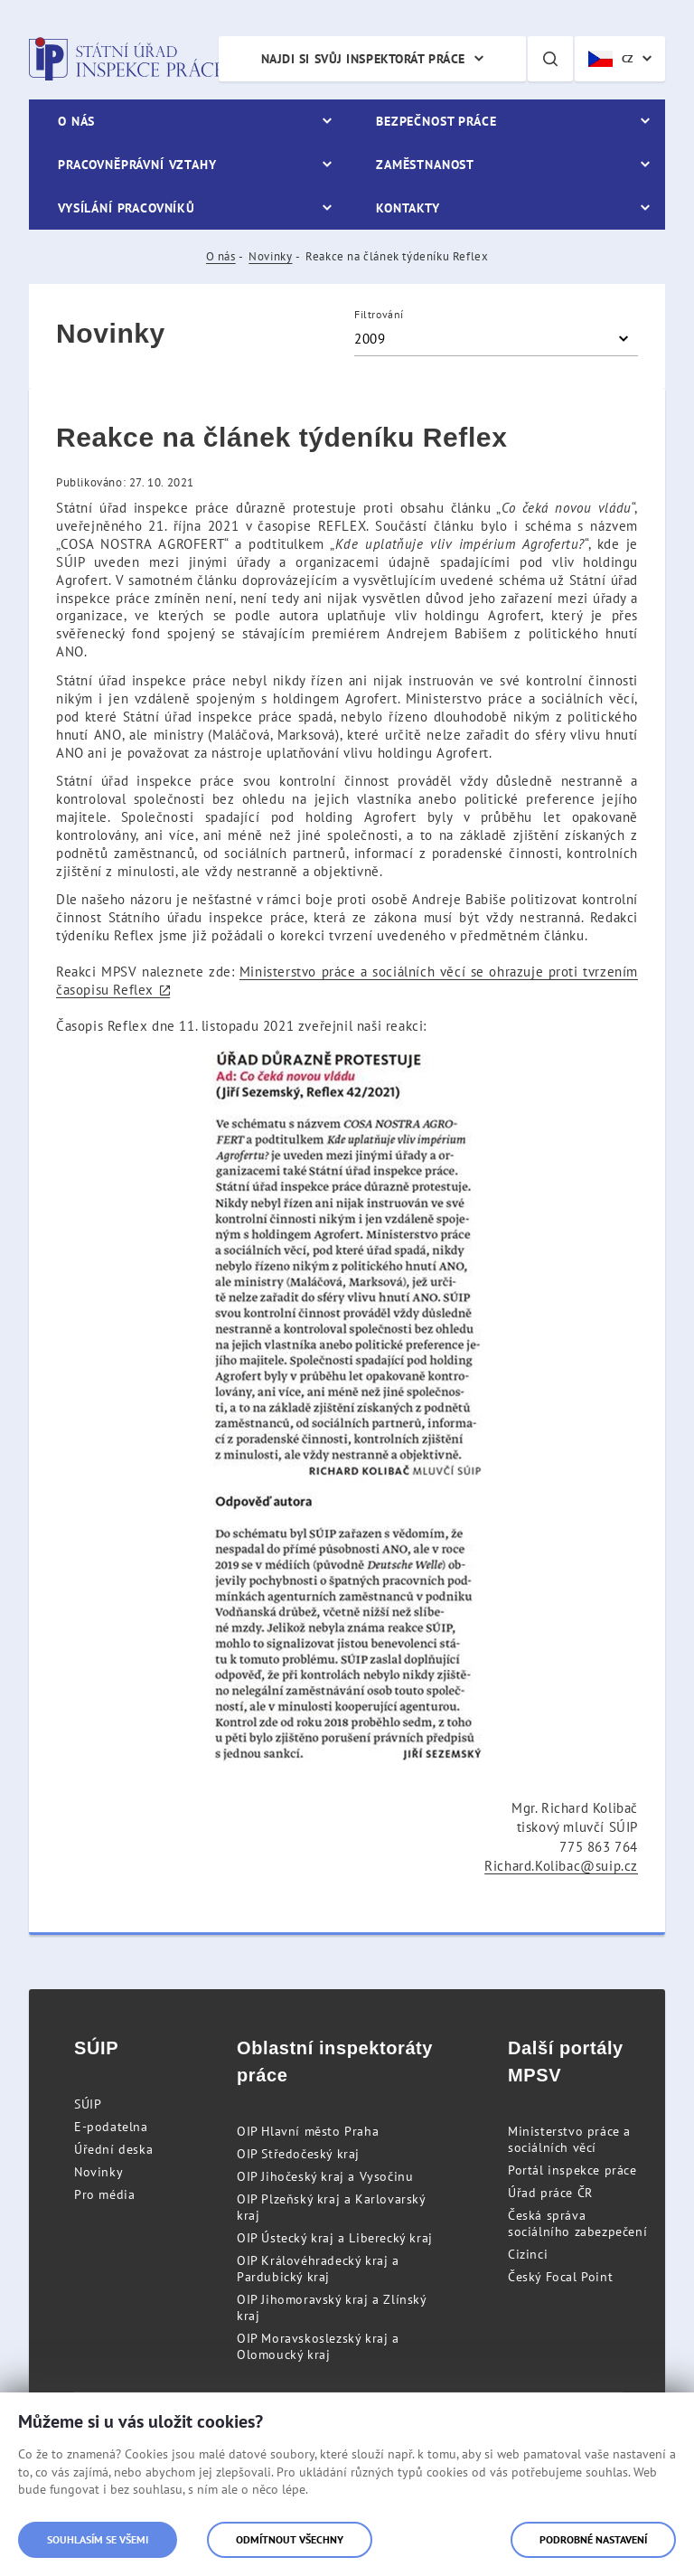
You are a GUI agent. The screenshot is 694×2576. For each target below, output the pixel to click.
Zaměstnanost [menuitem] (425, 164)
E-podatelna (111, 2126)
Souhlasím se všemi (97, 2539)
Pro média (104, 2194)
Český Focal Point (560, 2277)
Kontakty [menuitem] (408, 208)
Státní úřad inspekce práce (126, 58)
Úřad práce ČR (550, 2192)
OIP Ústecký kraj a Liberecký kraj (335, 2238)
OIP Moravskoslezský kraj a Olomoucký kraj (318, 2346)
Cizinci (528, 2254)
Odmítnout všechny (289, 2539)
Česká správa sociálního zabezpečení (577, 2223)
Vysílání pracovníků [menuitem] (126, 208)
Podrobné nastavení (593, 2539)
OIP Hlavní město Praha (308, 2131)
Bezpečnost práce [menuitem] (436, 121)
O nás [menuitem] (76, 121)
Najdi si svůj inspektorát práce (363, 59)
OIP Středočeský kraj (298, 2154)
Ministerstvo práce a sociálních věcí (569, 2139)
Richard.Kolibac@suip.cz (561, 1865)
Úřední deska (113, 2149)
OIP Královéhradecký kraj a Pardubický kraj (318, 2268)
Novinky (270, 256)
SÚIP (87, 2104)
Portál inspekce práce (572, 2170)
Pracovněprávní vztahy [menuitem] (137, 164)
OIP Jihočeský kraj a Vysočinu (325, 2176)
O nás (221, 256)
